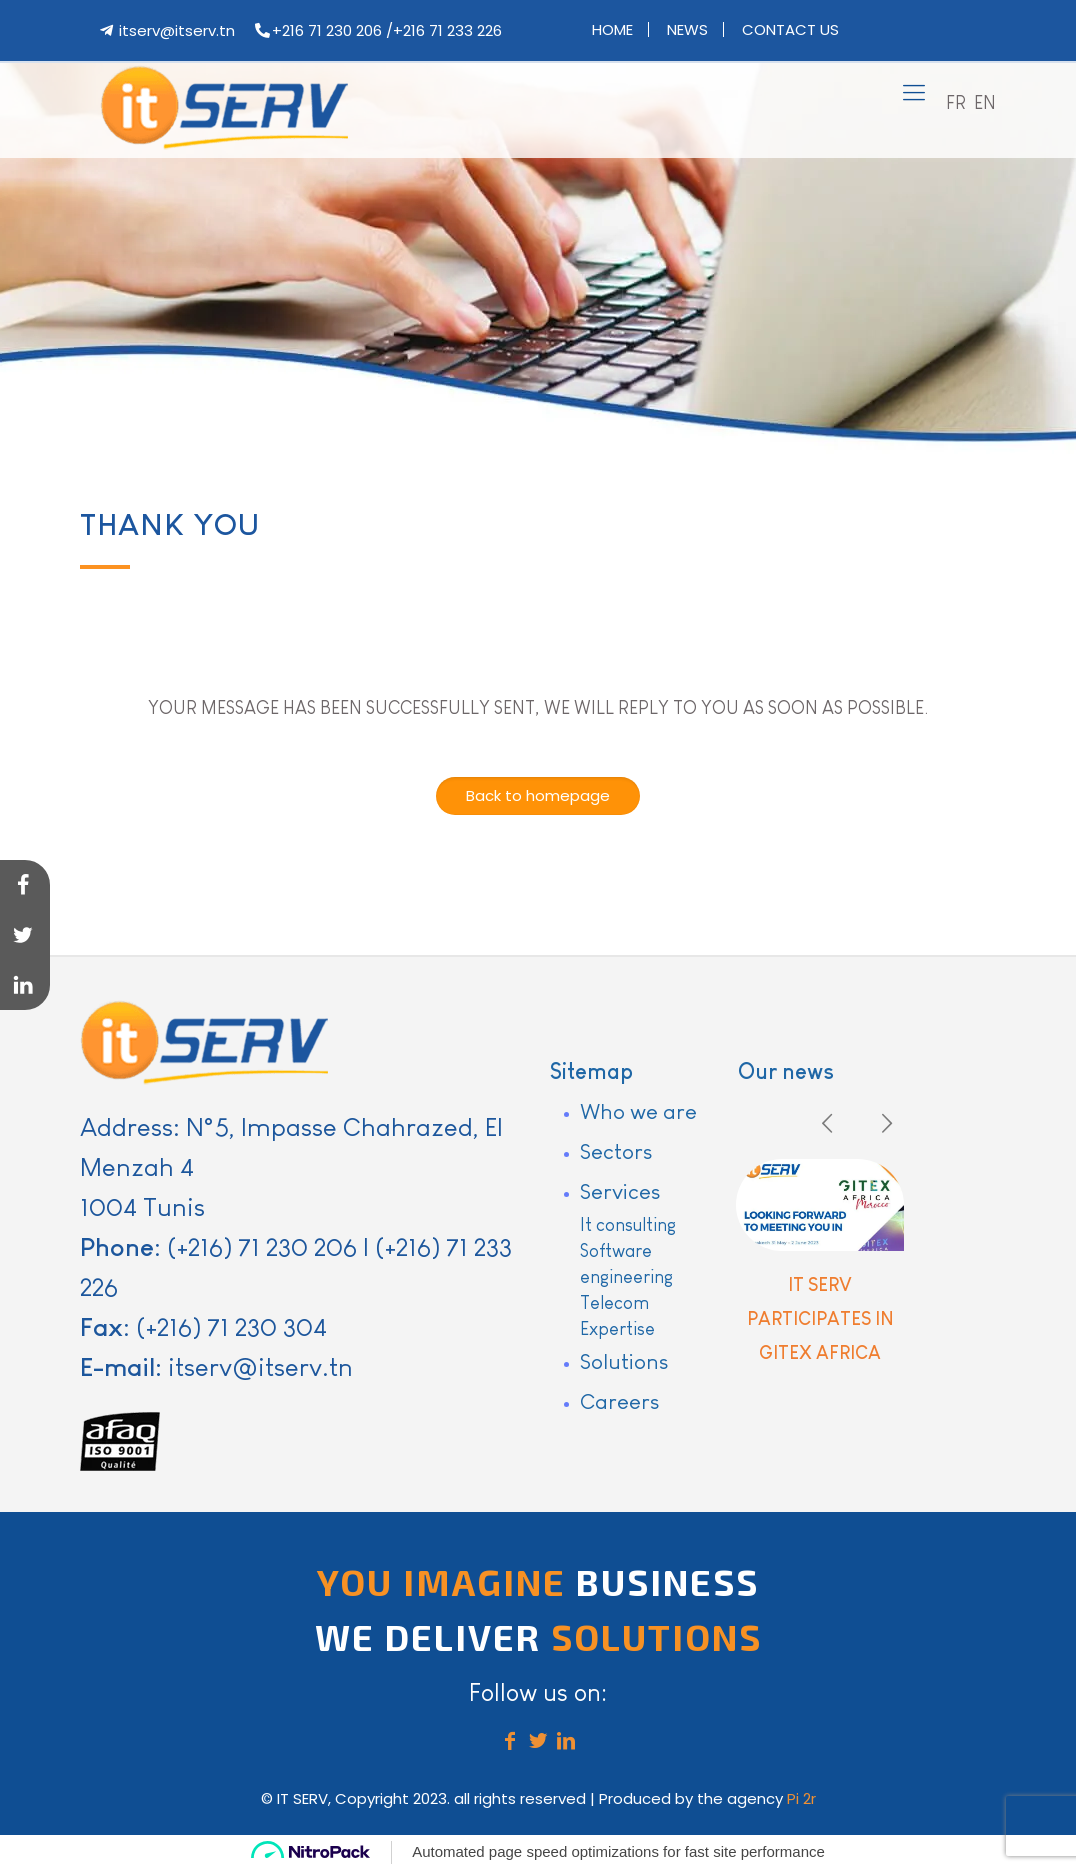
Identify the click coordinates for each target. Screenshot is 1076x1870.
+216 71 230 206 (327, 30)
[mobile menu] (914, 93)
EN (985, 103)
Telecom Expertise (617, 1316)
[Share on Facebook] (25, 885)
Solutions (624, 1361)
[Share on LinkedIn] (25, 985)
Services (620, 1191)
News (687, 29)
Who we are (638, 1111)
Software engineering (626, 1264)
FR (956, 103)
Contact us (790, 29)
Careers (619, 1401)
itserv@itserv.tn (177, 30)
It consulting (628, 1225)
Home (612, 29)
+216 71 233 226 (447, 30)
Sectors (616, 1151)
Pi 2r (801, 1798)
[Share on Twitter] (25, 935)
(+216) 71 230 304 (231, 1327)
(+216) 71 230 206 (262, 1247)
